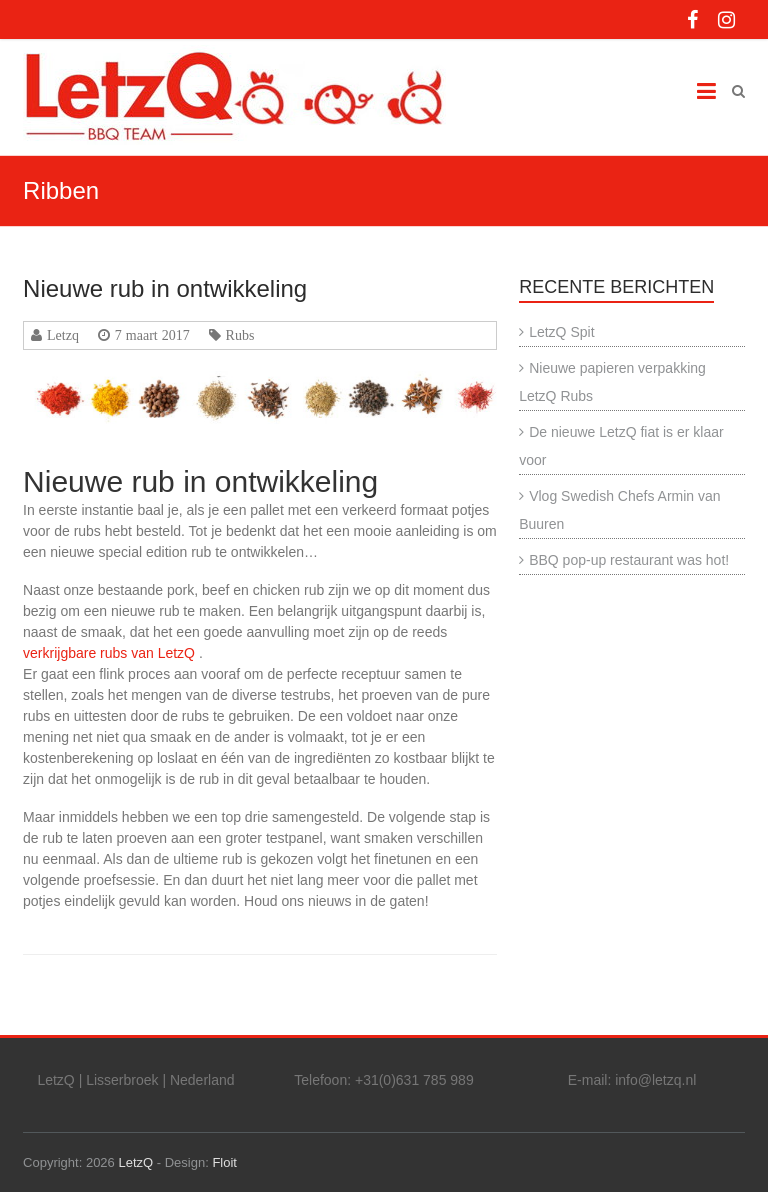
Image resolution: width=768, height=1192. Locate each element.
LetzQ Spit (561, 332)
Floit (224, 1162)
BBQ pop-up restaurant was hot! (629, 560)
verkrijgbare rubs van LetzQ (109, 653)
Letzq (63, 335)
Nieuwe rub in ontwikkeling (165, 288)
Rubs (240, 335)
